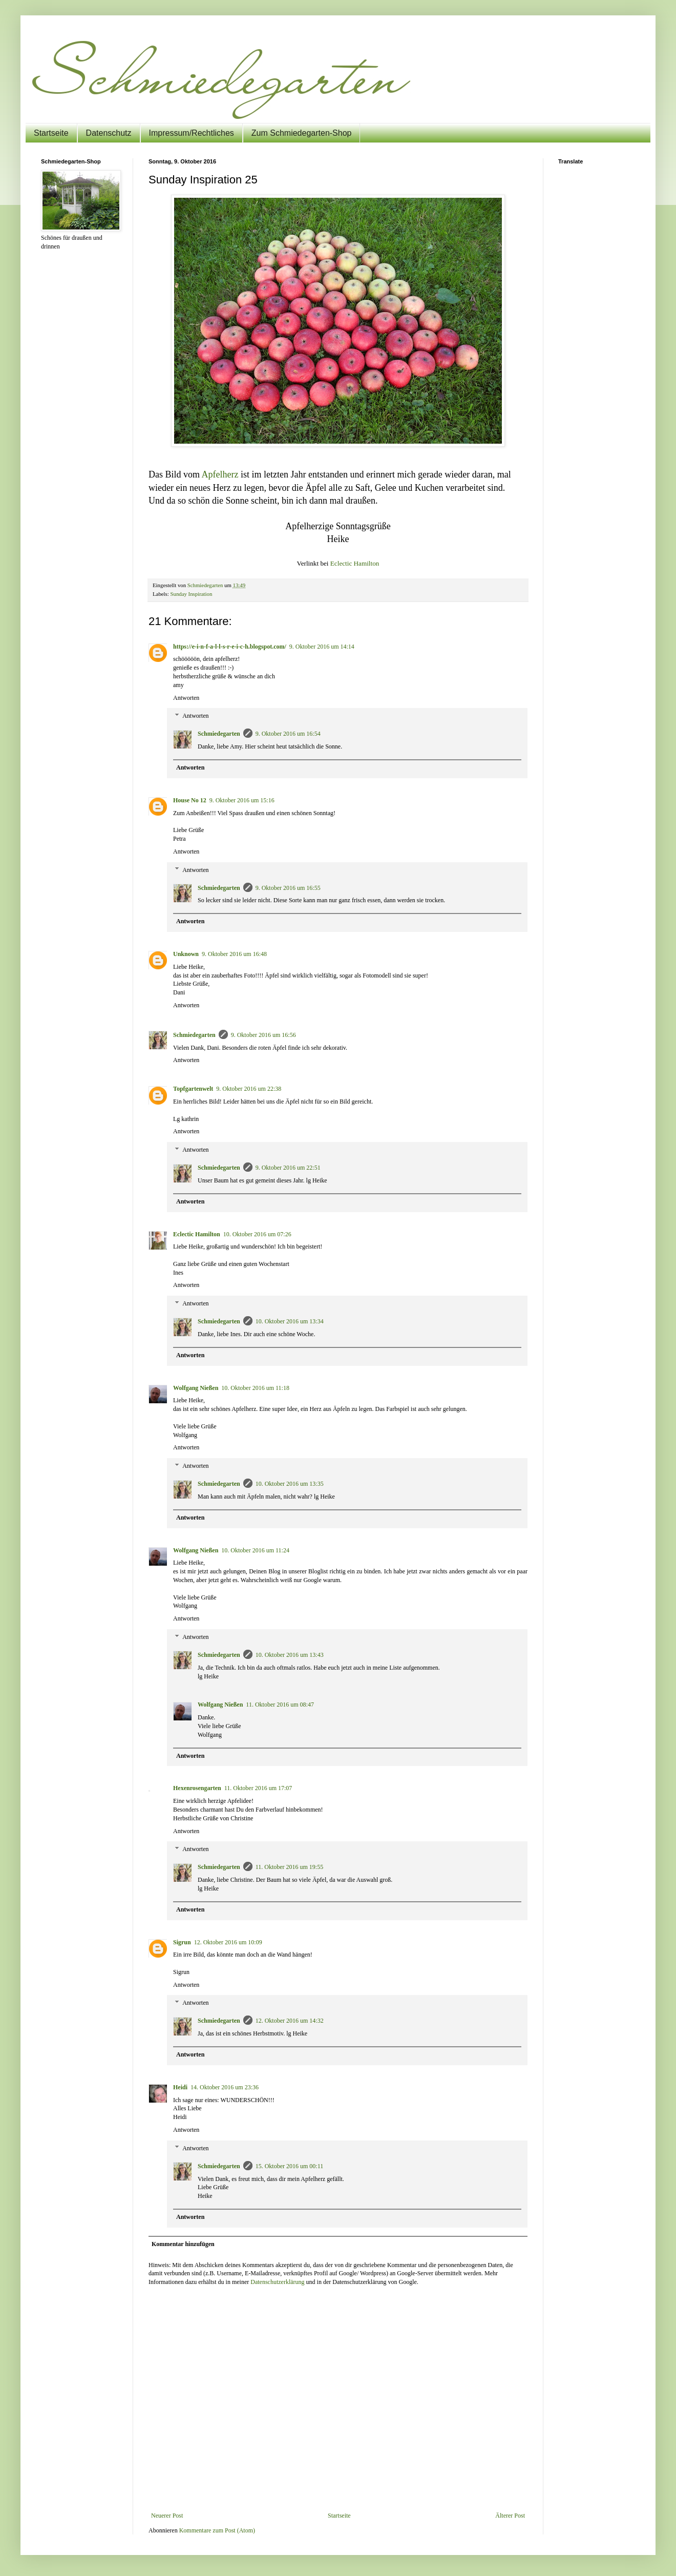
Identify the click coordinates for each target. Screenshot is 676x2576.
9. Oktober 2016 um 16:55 (288, 887)
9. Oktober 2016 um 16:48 (234, 954)
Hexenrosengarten (197, 1788)
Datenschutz (109, 133)
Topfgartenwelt (193, 1088)
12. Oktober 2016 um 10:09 (228, 1942)
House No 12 (189, 800)
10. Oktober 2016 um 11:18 (255, 1387)
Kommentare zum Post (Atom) (217, 2530)
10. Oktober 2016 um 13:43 (290, 1654)
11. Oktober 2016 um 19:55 (290, 1867)
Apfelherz (220, 474)
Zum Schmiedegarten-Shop (301, 133)
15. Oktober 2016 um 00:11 (290, 2166)
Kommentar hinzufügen (183, 2244)
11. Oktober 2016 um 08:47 (280, 1704)
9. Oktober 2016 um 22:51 (288, 1167)
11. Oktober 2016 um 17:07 (258, 1788)
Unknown (186, 954)
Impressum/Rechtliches (191, 133)
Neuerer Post (167, 2515)
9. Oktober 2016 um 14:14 (321, 646)
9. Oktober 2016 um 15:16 (241, 800)
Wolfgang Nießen (195, 1387)
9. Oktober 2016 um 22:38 (248, 1088)
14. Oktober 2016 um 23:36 (225, 2087)
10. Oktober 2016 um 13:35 (290, 1483)
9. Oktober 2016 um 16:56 (263, 1034)
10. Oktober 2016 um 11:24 (255, 1550)
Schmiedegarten (219, 733)
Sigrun (182, 1942)
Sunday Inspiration (191, 594)
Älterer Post (510, 2515)
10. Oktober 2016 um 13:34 (290, 1321)
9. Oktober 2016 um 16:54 (288, 733)
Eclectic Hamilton (354, 563)
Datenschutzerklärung (277, 2282)
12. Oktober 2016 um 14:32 (290, 2020)
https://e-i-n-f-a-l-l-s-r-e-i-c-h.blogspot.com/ (229, 646)
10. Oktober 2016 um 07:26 (257, 1234)
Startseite (51, 133)
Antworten (186, 697)
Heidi (180, 2087)
